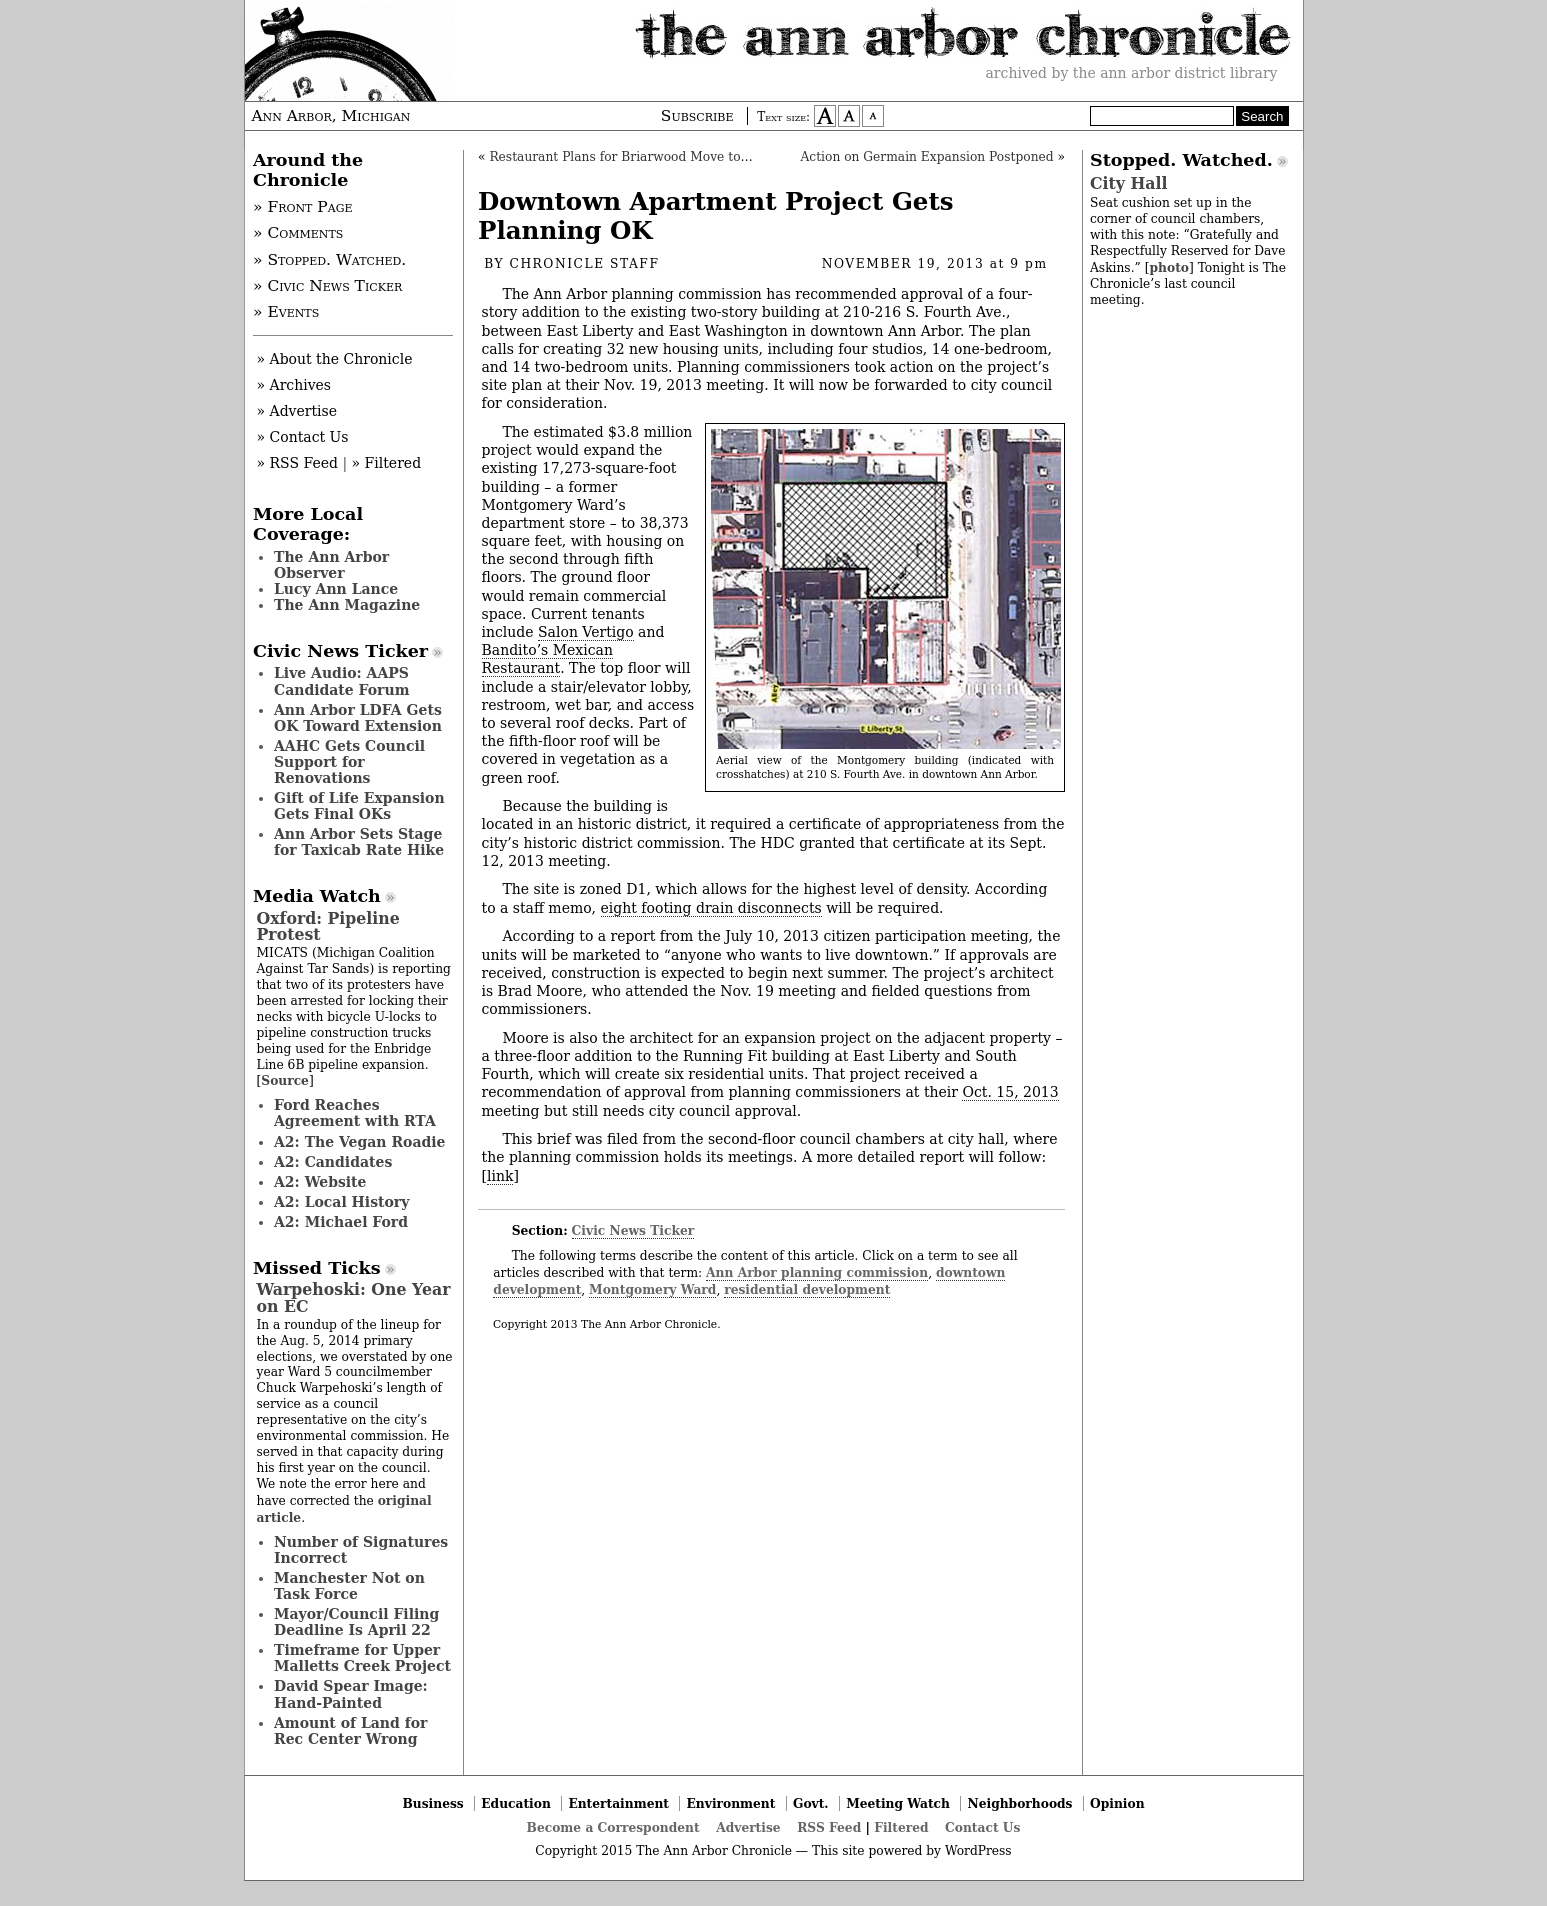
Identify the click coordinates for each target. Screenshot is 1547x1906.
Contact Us (982, 1827)
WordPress (978, 1851)
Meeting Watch (898, 1803)
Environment (731, 1803)
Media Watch (317, 896)
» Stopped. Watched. (329, 260)
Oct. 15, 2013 (1010, 1092)
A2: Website (320, 1182)
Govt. (811, 1803)
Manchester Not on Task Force (349, 1586)
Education (516, 1803)
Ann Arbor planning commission (817, 1272)
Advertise (748, 1827)
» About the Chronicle (335, 359)
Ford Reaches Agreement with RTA (355, 1113)
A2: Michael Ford (341, 1222)
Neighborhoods (1020, 1803)
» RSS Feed (297, 463)
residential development (807, 1289)
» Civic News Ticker (327, 286)
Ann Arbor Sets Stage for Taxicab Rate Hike (359, 842)
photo (1168, 267)
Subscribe (697, 116)
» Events (286, 312)
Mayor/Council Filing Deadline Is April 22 (356, 1622)
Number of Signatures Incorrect (361, 1550)
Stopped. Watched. (1181, 160)
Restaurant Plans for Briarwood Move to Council (640, 157)
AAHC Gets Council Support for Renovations (349, 762)
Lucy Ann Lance (336, 589)
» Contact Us (303, 437)
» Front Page (303, 207)
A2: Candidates (333, 1162)
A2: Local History (341, 1202)
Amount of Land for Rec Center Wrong (350, 1731)
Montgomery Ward (652, 1289)
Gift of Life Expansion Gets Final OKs (359, 806)
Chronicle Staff (585, 264)
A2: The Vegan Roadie (359, 1142)
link (500, 1176)
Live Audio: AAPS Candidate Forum (342, 681)
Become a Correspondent (613, 1827)
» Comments (298, 233)
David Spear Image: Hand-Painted (351, 1694)
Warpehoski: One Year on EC (354, 1297)
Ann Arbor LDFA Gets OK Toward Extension (358, 718)
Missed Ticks (317, 1268)
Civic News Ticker (633, 1230)
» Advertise (297, 411)
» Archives (294, 385)
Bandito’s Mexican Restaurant (547, 659)
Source (285, 1080)
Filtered (901, 1827)
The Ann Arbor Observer (331, 565)
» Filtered (387, 463)
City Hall (1128, 183)
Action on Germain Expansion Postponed (926, 157)
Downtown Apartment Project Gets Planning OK (716, 216)
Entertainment (618, 1803)
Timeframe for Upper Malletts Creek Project (362, 1658)
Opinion (1117, 1803)
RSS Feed (829, 1827)
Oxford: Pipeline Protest (328, 926)
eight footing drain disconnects (711, 908)
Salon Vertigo (586, 632)
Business (432, 1803)
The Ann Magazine (347, 605)
